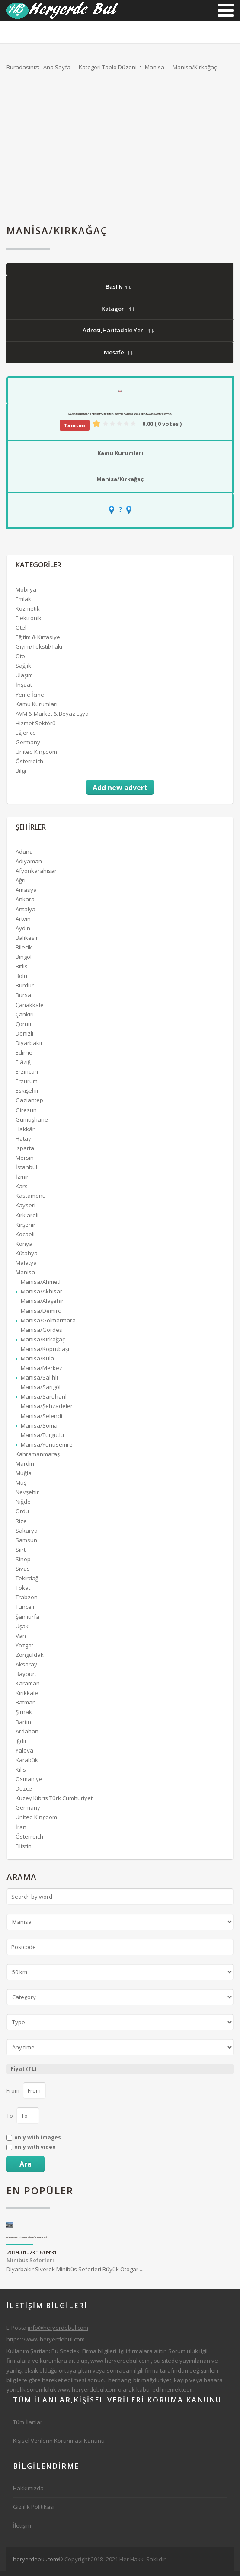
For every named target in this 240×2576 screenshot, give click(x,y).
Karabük (27, 1765)
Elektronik (29, 623)
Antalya (25, 914)
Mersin (25, 1162)
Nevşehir (27, 1497)
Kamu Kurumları (120, 458)
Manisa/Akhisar (41, 1296)
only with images (37, 2142)
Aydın (23, 933)
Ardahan (27, 1736)
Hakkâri (26, 1134)
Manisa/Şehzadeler (47, 1411)
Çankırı (25, 1019)
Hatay (23, 1143)
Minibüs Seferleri (30, 2265)
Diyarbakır (29, 1048)
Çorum (24, 1028)
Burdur (25, 990)
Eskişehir (27, 1095)
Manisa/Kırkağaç (120, 484)
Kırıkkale (27, 1697)
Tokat (23, 1592)
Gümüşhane (32, 1124)
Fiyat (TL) (23, 2073)
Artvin (23, 923)
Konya (24, 1248)
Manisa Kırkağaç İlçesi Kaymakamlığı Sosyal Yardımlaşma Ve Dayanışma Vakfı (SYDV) (119, 419)
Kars (22, 1191)
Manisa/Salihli (39, 1382)
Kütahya (27, 1258)
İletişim (22, 2530)
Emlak (23, 604)
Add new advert (120, 792)
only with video (35, 2152)
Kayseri (25, 1210)
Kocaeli (25, 1239)
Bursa (23, 999)
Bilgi (21, 775)
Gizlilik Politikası (33, 2511)
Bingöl (24, 961)
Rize (21, 1526)
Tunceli (25, 1611)
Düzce (24, 1793)
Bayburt (26, 1678)
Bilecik (24, 952)
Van (21, 1640)
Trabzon (27, 1602)
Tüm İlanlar (27, 2427)
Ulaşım (24, 680)
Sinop (23, 1564)
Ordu (22, 1516)
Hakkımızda (28, 2493)
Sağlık (23, 670)
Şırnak (24, 1717)
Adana (24, 856)
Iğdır (21, 1745)
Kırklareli (27, 1220)
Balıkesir (27, 942)
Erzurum (27, 1086)
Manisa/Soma (39, 1430)
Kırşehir (25, 1229)
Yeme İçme (30, 699)
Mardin (25, 1468)
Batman (26, 1707)
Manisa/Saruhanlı (44, 1401)
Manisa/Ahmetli (41, 1286)
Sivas (23, 1573)
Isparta (25, 1153)
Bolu (21, 980)
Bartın (23, 1726)
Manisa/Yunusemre (47, 1449)
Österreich (29, 766)
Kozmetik (28, 613)
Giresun (26, 1115)
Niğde (23, 1506)
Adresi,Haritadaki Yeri (118, 335)
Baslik (118, 291)
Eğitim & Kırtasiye (38, 642)
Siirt (21, 1554)
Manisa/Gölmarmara (48, 1325)
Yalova (24, 1755)
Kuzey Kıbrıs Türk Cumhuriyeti (55, 1803)
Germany (28, 747)
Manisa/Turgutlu (42, 1440)
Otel (21, 632)
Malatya (26, 1267)
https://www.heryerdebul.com (45, 2344)
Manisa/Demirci (41, 1315)
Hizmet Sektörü (36, 728)
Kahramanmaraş (38, 1459)
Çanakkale (30, 1009)
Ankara (25, 904)
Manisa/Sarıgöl (41, 1392)
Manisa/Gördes (41, 1334)
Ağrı (21, 885)
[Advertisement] (120, 155)
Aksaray (26, 1669)
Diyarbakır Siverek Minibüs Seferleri (26, 2243)
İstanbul (26, 1172)
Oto (20, 661)
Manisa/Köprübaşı (45, 1353)
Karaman (28, 1688)
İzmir (22, 1181)
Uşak (22, 1631)
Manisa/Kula (37, 1363)
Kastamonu (31, 1200)
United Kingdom (36, 756)
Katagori (118, 313)
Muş (21, 1487)
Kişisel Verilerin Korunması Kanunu (59, 2445)
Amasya (26, 894)
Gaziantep (29, 1105)
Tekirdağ (27, 1583)
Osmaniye (29, 1784)
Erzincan (27, 1076)
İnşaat (24, 690)
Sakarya (27, 1535)
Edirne (24, 1057)
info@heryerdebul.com (58, 2332)
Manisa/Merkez (41, 1372)
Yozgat (24, 1650)
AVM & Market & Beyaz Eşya (52, 718)
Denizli (24, 1038)
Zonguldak (30, 1659)
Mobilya (26, 594)
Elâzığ (23, 1067)
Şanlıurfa (27, 1621)
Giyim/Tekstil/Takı (39, 651)
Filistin (24, 1851)
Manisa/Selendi (41, 1421)
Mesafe (118, 357)
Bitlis (22, 971)
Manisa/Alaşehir (42, 1305)
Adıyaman (29, 866)
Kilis (21, 1774)
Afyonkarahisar (36, 875)
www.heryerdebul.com (120, 2365)
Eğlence (26, 737)
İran (21, 1832)
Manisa (25, 1277)
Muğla (24, 1478)
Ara (25, 2169)
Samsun (26, 1545)
